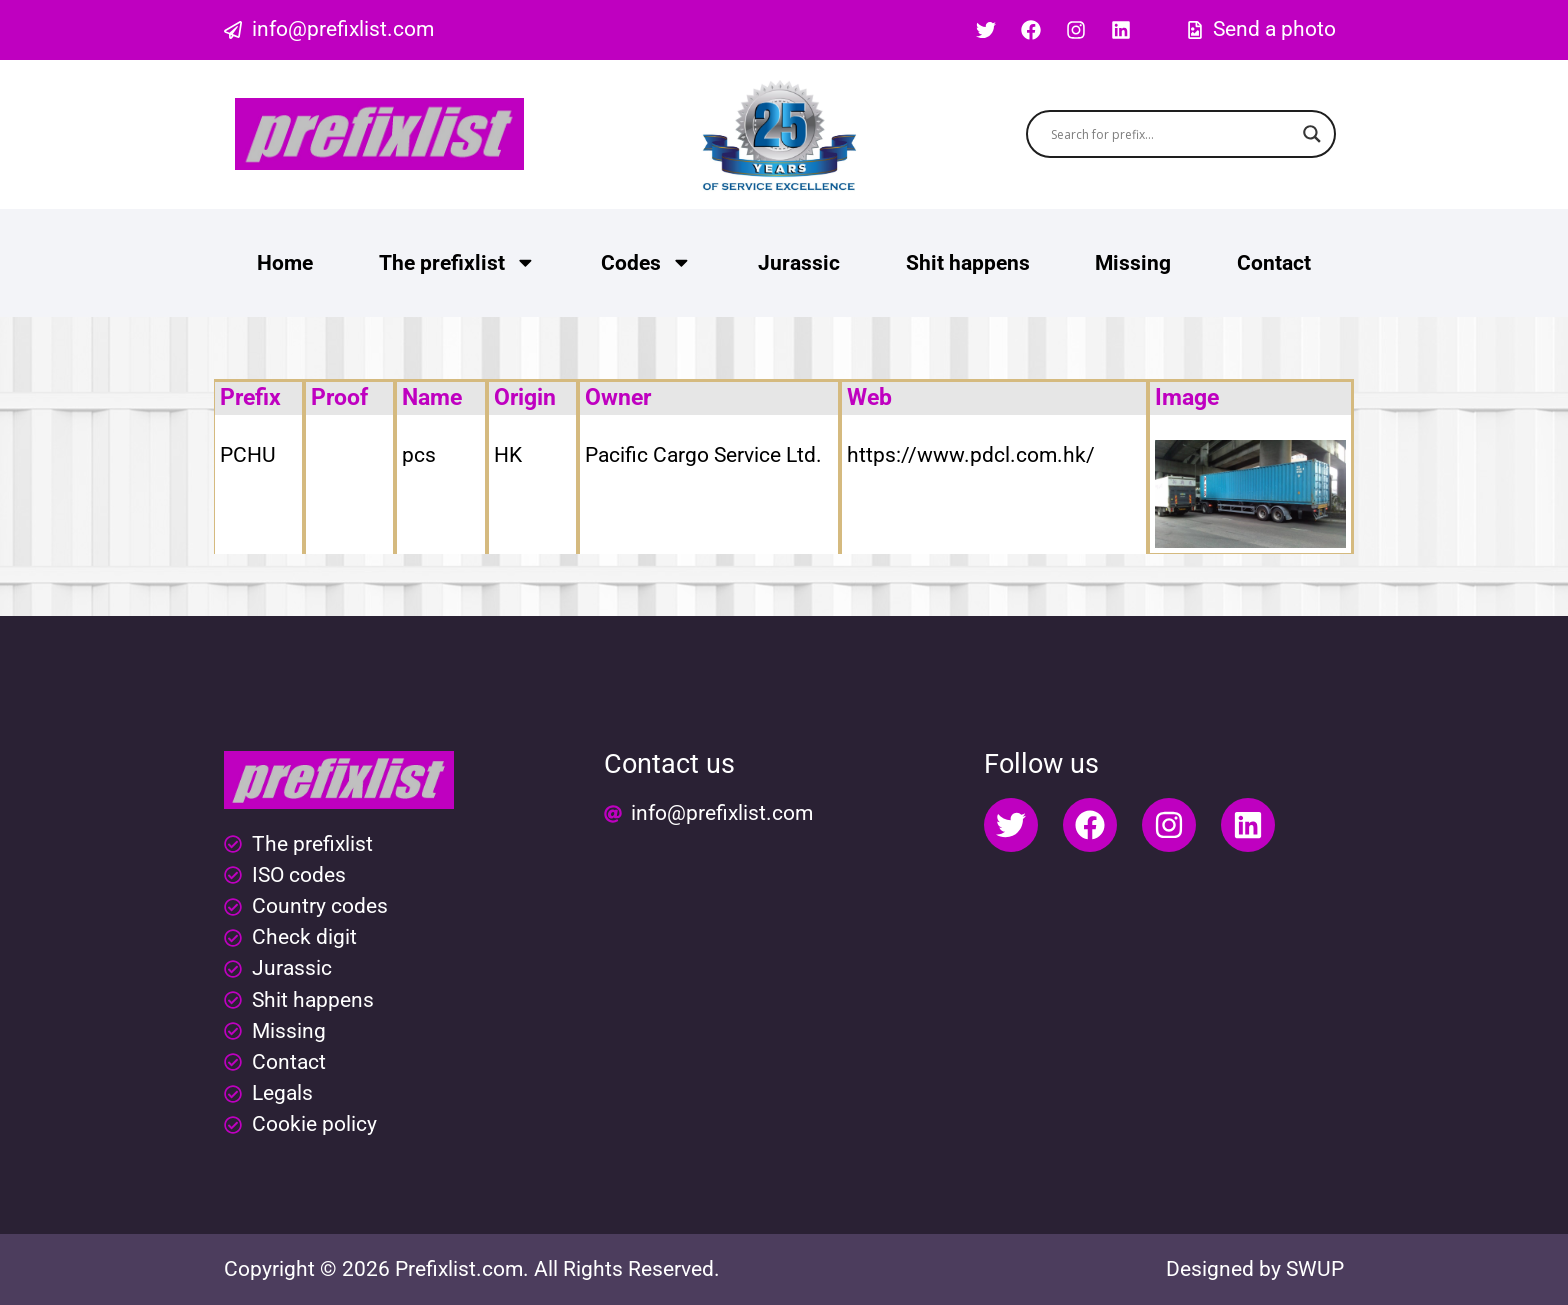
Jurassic (799, 263)
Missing (1133, 263)
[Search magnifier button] (1312, 134)
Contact (1274, 263)
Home (285, 263)
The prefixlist (457, 262)
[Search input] (1172, 134)
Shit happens (968, 263)
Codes (646, 262)
